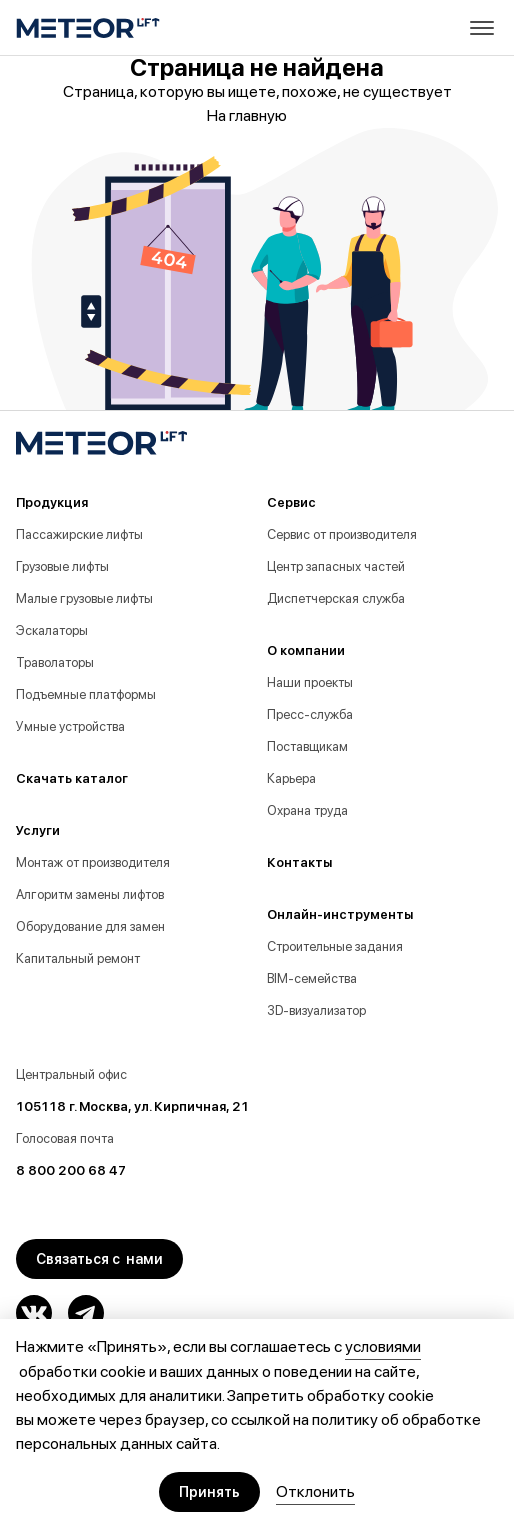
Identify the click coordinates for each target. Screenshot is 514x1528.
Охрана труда (307, 810)
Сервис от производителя (342, 534)
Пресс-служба (310, 714)
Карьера (291, 778)
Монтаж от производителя (93, 862)
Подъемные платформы (86, 694)
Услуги (38, 830)
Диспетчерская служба (336, 598)
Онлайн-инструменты (340, 914)
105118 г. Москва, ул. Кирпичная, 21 (132, 1106)
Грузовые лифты (62, 566)
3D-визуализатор (316, 1010)
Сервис (291, 502)
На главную (257, 116)
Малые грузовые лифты (84, 598)
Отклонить (315, 1491)
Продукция (52, 502)
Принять (209, 1492)
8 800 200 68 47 (71, 1170)
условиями (383, 1346)
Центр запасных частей (336, 566)
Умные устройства (70, 726)
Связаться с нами (99, 1259)
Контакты (299, 862)
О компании (306, 650)
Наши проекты (310, 682)
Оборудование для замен (90, 926)
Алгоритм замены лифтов (90, 894)
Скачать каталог (72, 778)
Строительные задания (335, 946)
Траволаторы (55, 662)
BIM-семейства (312, 978)
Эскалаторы (52, 630)
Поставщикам (307, 746)
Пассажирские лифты (79, 534)
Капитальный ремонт (78, 958)
